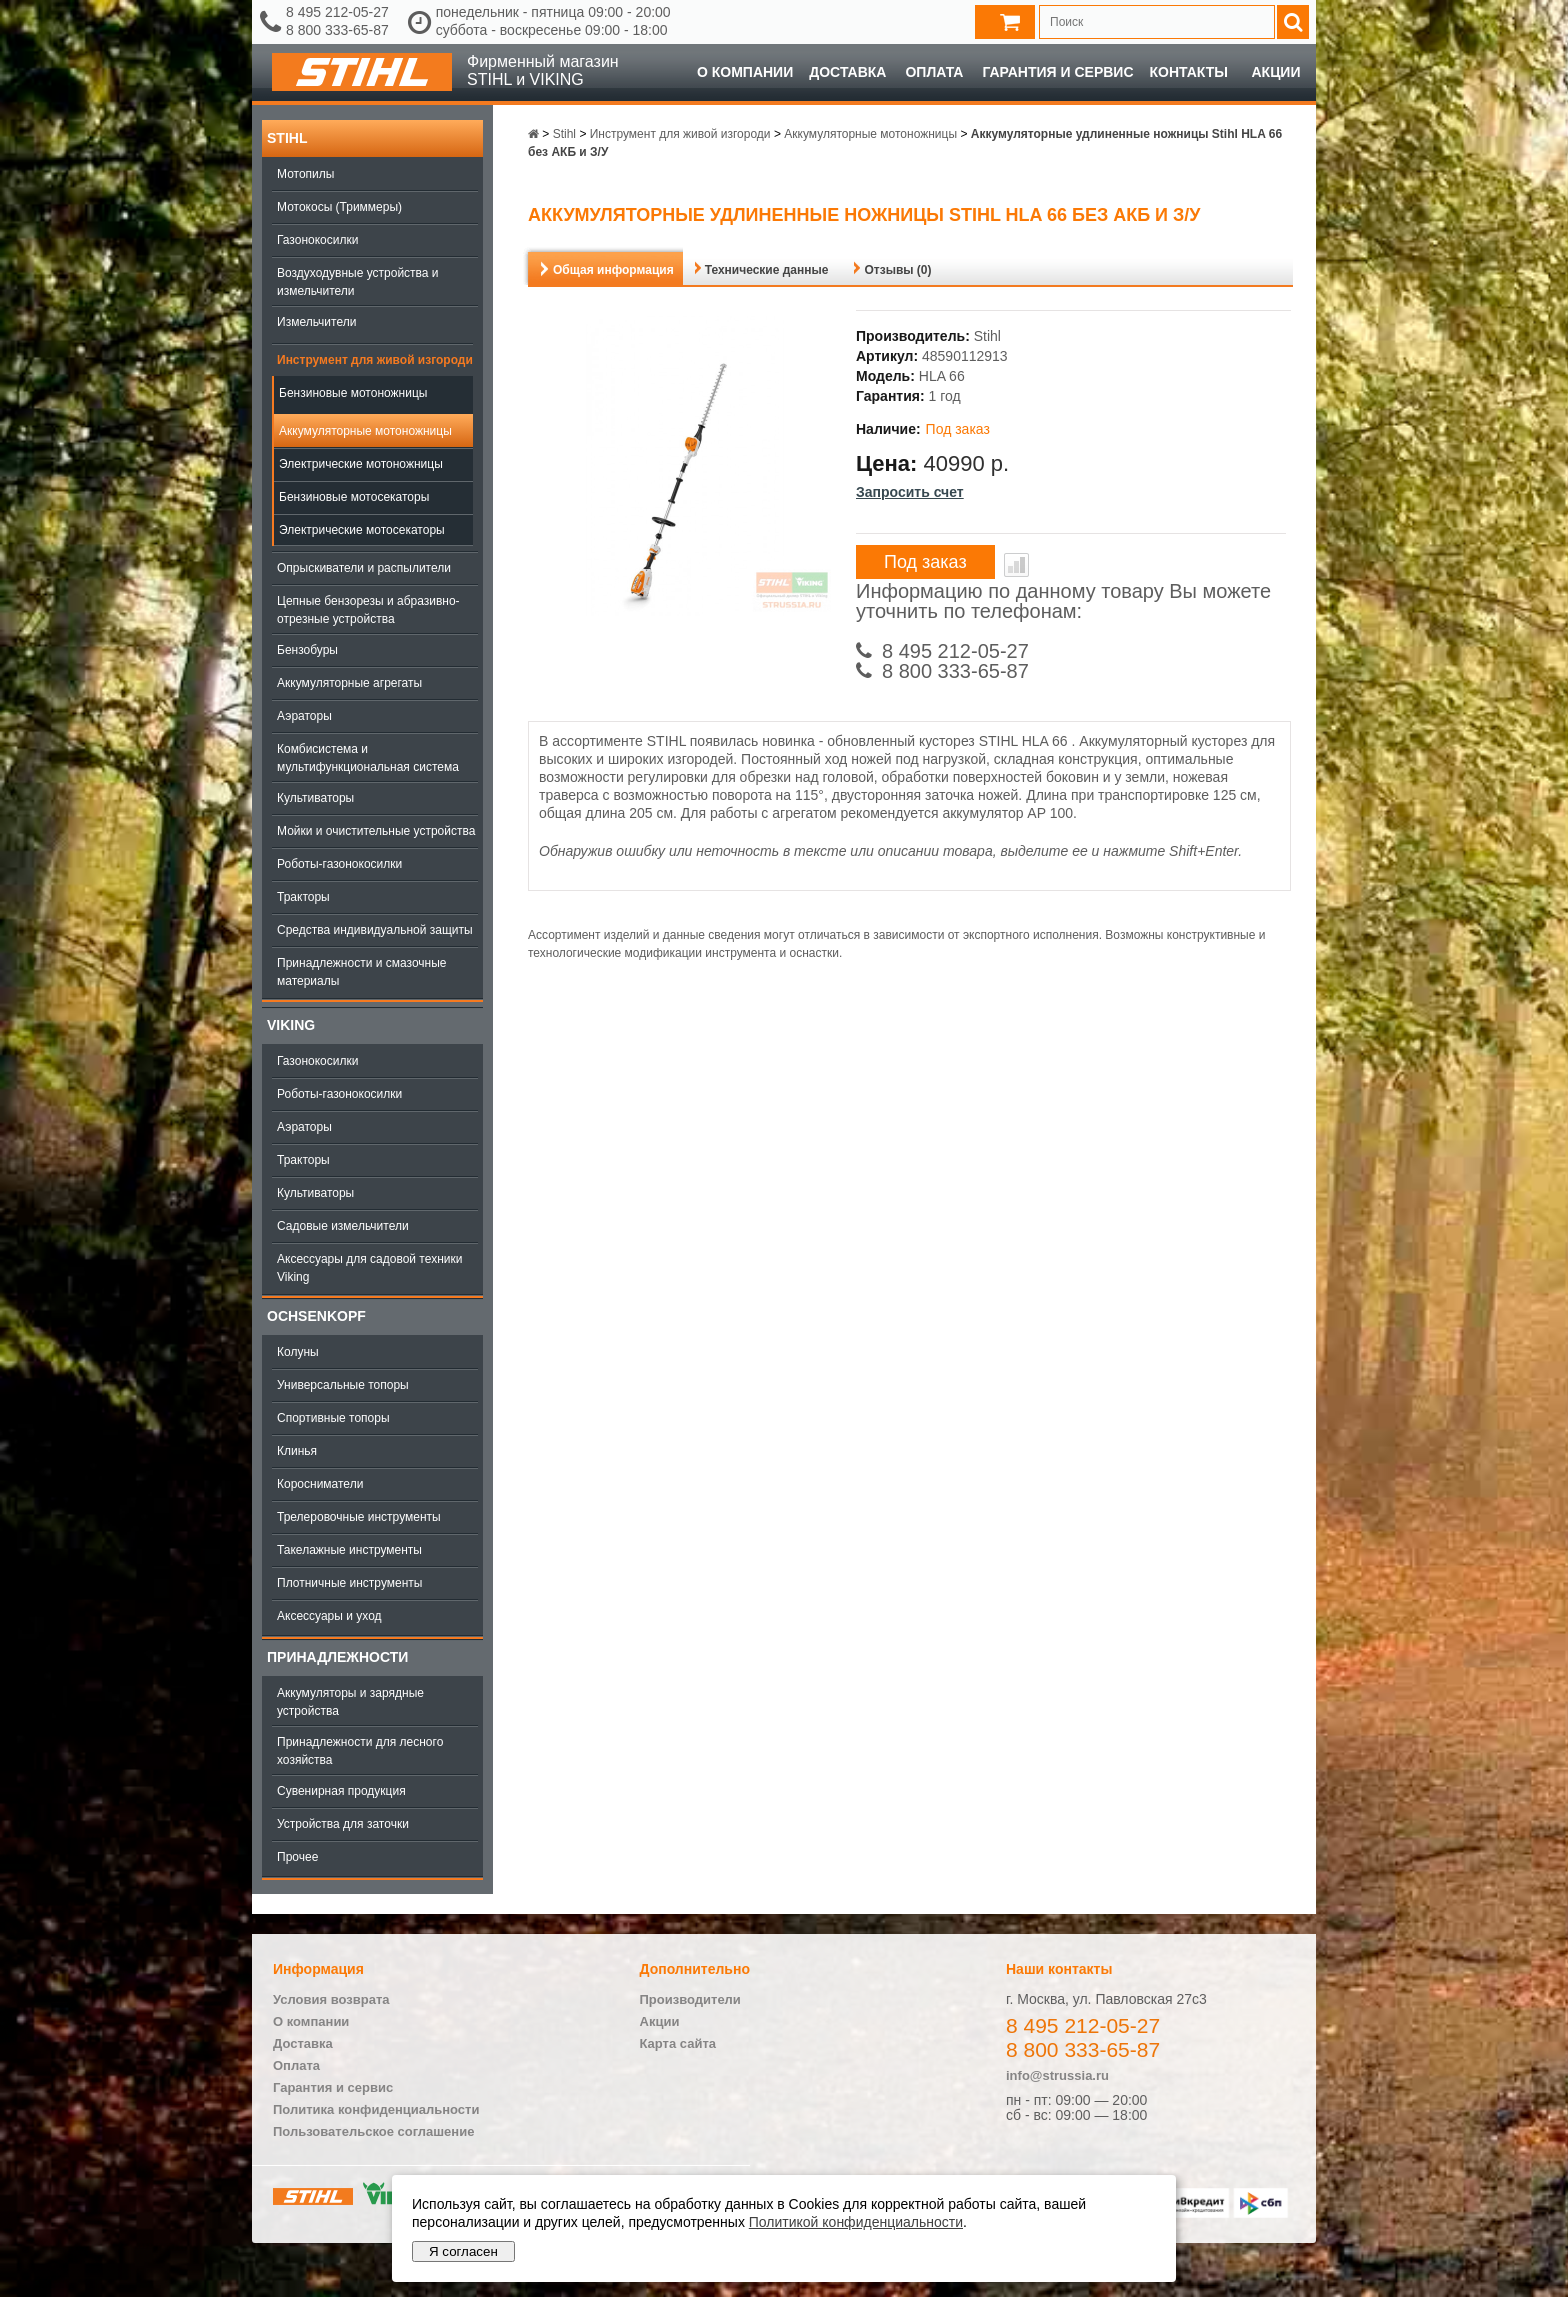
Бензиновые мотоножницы (353, 393)
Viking (291, 1025)
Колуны (298, 1352)
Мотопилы (305, 174)
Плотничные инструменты (349, 1583)
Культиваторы (315, 798)
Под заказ (925, 562)
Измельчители (316, 322)
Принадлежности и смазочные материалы (362, 972)
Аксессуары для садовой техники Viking (369, 1268)
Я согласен (463, 2251)
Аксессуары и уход (329, 1616)
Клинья (297, 1451)
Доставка (847, 72)
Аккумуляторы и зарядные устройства (350, 1702)
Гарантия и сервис (1057, 72)
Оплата (934, 72)
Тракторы (303, 897)
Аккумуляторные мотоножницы (365, 431)
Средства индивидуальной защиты (375, 930)
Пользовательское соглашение (373, 2131)
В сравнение (1016, 565)
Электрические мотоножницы (361, 464)
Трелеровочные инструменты (359, 1517)
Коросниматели (320, 1484)
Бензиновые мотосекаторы (354, 497)
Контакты (1189, 72)
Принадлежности (337, 1657)
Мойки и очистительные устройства (376, 831)
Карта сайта (678, 2043)
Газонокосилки (317, 240)
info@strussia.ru (1057, 2075)
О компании (745, 72)
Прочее (297, 1857)
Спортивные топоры (333, 1418)
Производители (690, 1999)
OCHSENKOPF (316, 1316)
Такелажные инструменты (349, 1550)
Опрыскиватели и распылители (364, 568)
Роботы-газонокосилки (339, 864)
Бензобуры (307, 650)
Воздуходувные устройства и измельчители (358, 282)
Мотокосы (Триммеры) (339, 207)
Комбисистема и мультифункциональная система (368, 758)
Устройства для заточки (343, 1824)
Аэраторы (304, 716)
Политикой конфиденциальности (856, 2222)
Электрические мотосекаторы (362, 530)
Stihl (287, 138)
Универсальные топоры (343, 1385)
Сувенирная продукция (341, 1791)
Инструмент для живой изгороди (375, 360)
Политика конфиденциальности (376, 2109)
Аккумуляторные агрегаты (349, 683)
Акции (1275, 72)
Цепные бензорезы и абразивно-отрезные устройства (368, 610)
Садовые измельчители (343, 1226)
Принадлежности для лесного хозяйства (360, 1751)
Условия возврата (331, 1999)
